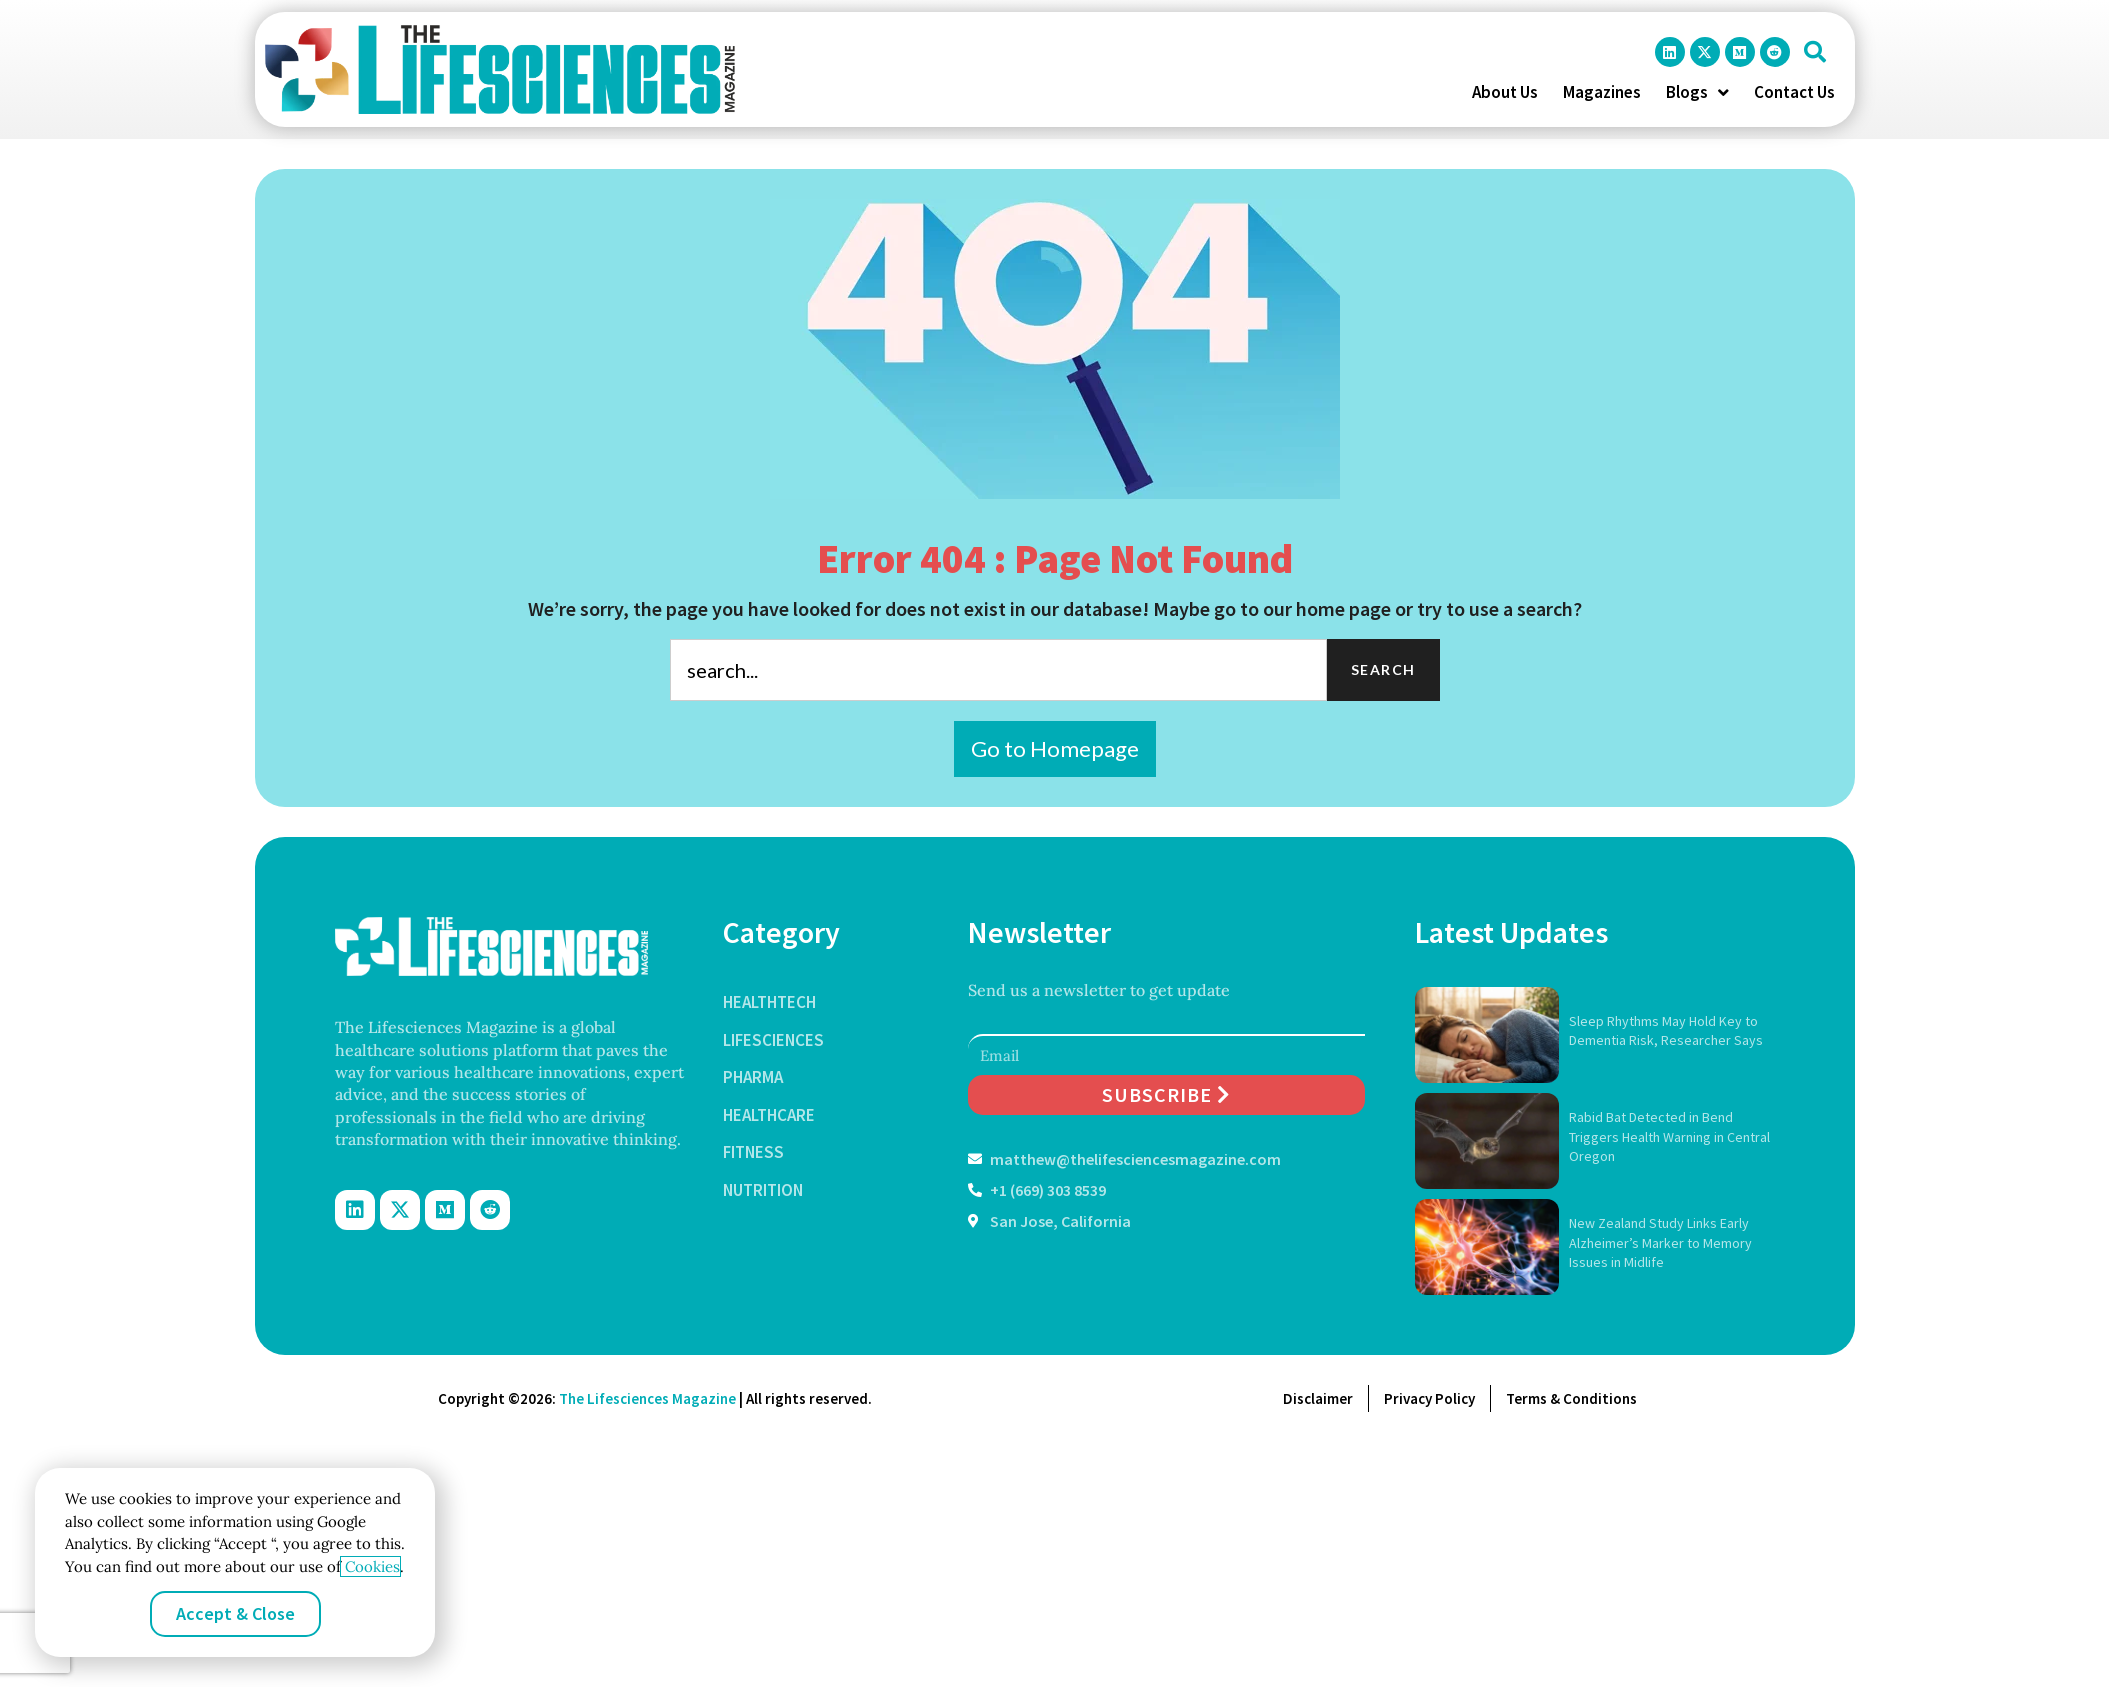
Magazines (1602, 92)
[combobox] (999, 670)
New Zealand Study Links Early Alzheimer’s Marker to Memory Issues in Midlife (1660, 1242)
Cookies (370, 1566)
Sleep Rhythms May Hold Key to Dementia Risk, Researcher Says (1666, 1031)
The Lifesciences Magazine (647, 1398)
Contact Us (1794, 92)
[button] (1815, 52)
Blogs (1697, 92)
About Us (1505, 92)
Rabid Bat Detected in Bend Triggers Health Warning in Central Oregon (1669, 1136)
